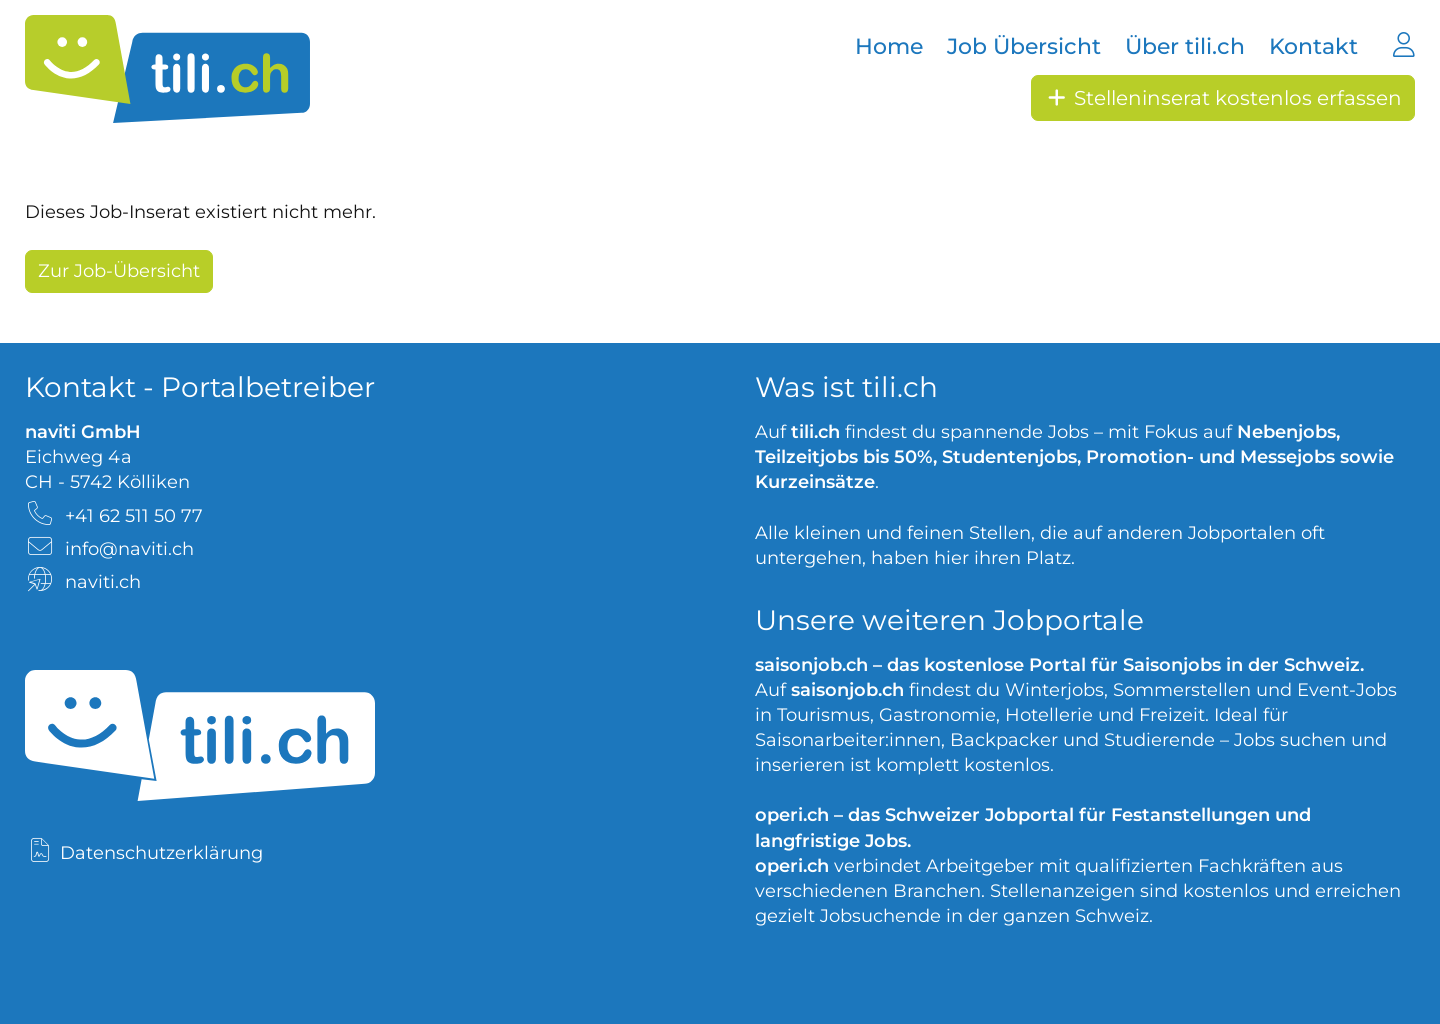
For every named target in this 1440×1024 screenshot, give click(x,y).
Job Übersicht (1024, 46)
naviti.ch (103, 582)
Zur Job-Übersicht (119, 271)
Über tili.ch (1185, 46)
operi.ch (792, 815)
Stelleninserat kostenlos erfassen (1223, 98)
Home (889, 46)
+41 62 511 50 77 (134, 516)
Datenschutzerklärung (161, 853)
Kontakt (1313, 46)
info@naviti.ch (129, 549)
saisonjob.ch (811, 665)
